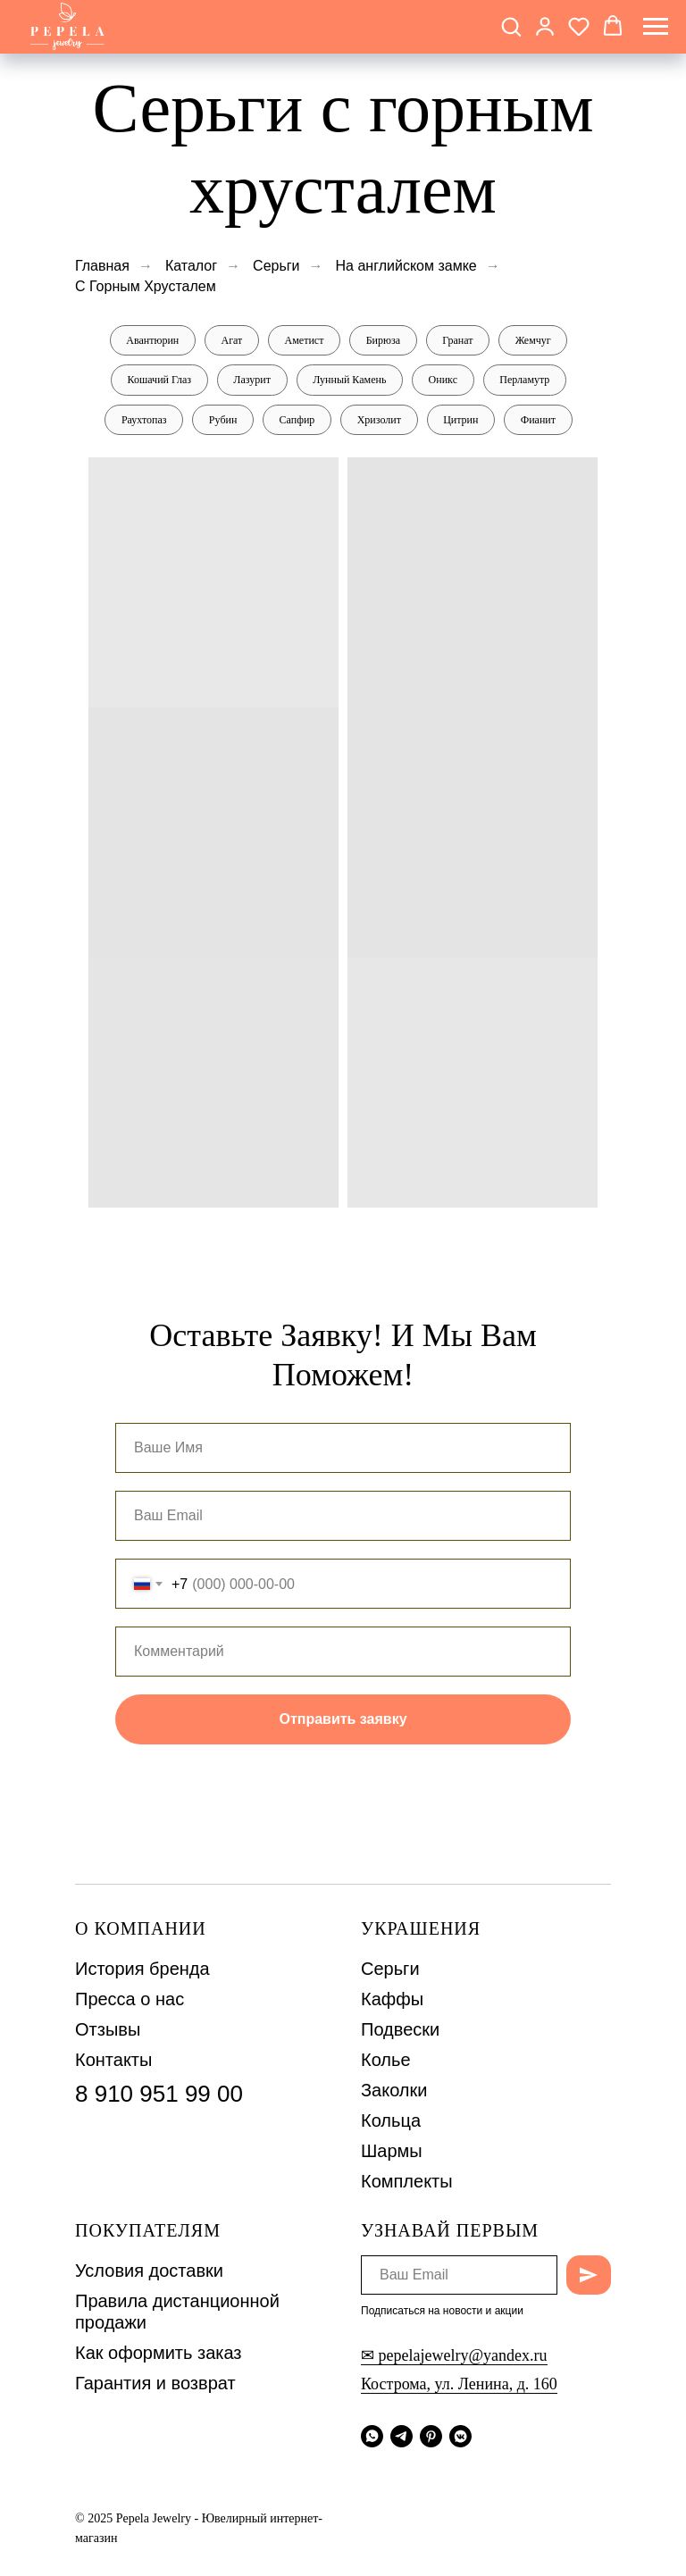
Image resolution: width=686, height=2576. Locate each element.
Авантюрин (150, 340)
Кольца (391, 2122)
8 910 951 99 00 (159, 2095)
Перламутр (526, 380)
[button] (511, 26)
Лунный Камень (349, 380)
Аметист (303, 340)
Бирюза (383, 340)
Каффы (392, 2001)
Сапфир (296, 420)
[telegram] (401, 2437)
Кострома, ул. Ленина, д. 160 (459, 2385)
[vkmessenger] (460, 2437)
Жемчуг (535, 340)
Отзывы (107, 2031)
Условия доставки (149, 2272)
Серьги (276, 265)
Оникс (443, 380)
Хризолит (379, 420)
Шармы (391, 2152)
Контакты (113, 2061)
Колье (386, 2061)
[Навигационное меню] (655, 27)
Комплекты (407, 2183)
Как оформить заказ (158, 2354)
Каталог (191, 265)
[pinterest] (431, 2437)
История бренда (142, 1970)
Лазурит (252, 380)
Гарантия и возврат (155, 2385)
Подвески (400, 2031)
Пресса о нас (129, 2001)
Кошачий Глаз (157, 380)
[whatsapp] (372, 2437)
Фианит (540, 420)
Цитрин (461, 420)
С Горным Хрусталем (145, 286)
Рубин (222, 420)
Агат (230, 340)
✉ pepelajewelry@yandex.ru (454, 2356)
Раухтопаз (142, 420)
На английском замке (406, 265)
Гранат (458, 340)
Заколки (394, 2092)
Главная (102, 265)
